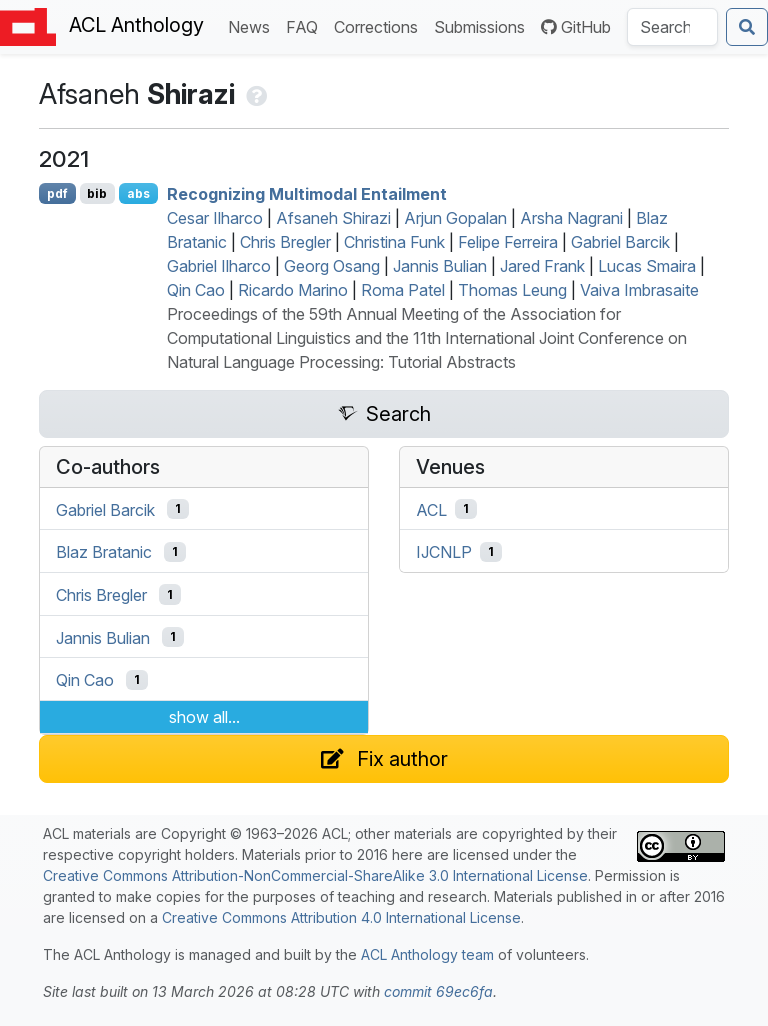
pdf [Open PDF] (57, 193)
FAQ (306, 25)
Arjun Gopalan (455, 218)
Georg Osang (332, 266)
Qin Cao (196, 290)
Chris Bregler (285, 242)
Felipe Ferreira (508, 242)
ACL (431, 509)
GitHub (576, 27)
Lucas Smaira (647, 266)
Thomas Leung (512, 290)
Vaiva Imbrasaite (639, 290)
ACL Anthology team (427, 954)
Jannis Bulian (440, 266)
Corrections (380, 25)
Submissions (483, 25)
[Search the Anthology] (672, 27)
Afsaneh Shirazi (333, 218)
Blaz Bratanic (104, 552)
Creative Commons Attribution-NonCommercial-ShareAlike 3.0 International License (315, 875)
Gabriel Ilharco (219, 266)
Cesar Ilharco (215, 218)
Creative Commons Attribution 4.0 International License (341, 917)
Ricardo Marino (293, 290)
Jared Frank (542, 266)
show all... (204, 717)
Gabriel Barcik (620, 242)
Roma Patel (403, 290)
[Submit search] (747, 27)
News (253, 25)
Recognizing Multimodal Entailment (307, 194)
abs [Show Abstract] (138, 193)
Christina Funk (394, 242)
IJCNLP (444, 552)
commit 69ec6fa (438, 991)
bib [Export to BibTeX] (97, 193)
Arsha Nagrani (571, 218)
